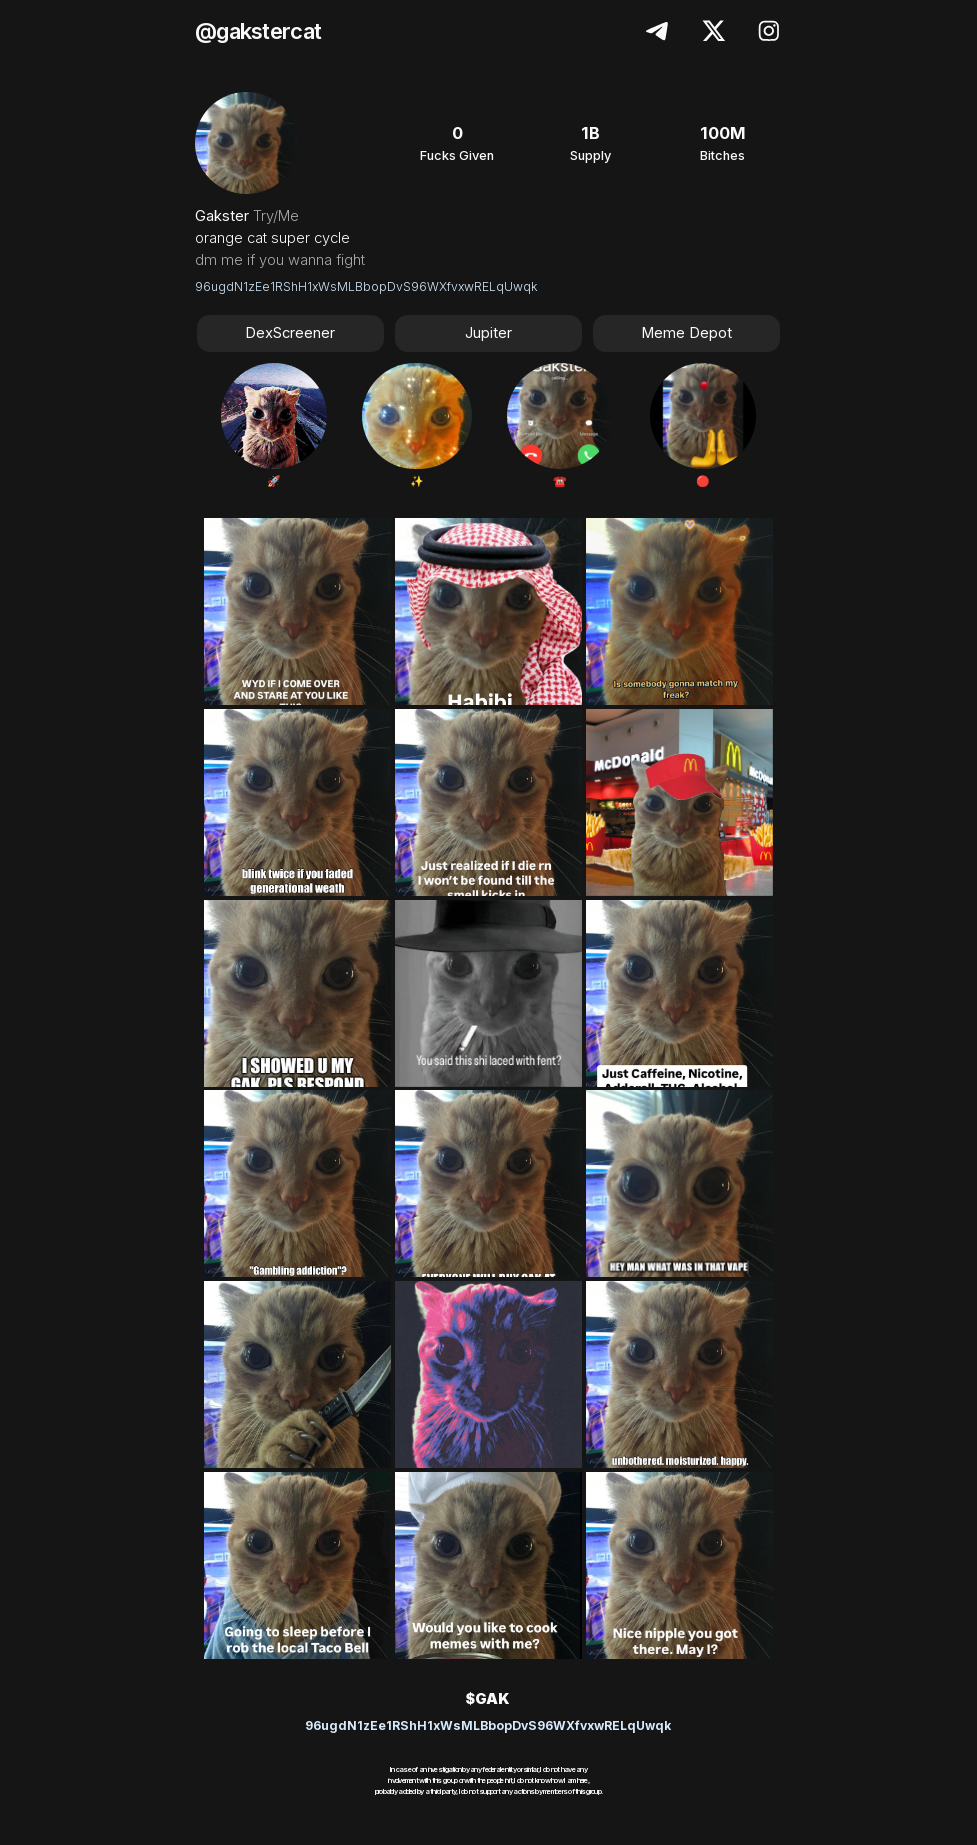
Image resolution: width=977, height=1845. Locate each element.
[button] (659, 31)
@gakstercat (258, 31)
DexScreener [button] (290, 333)
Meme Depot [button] (686, 333)
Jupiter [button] (488, 333)
